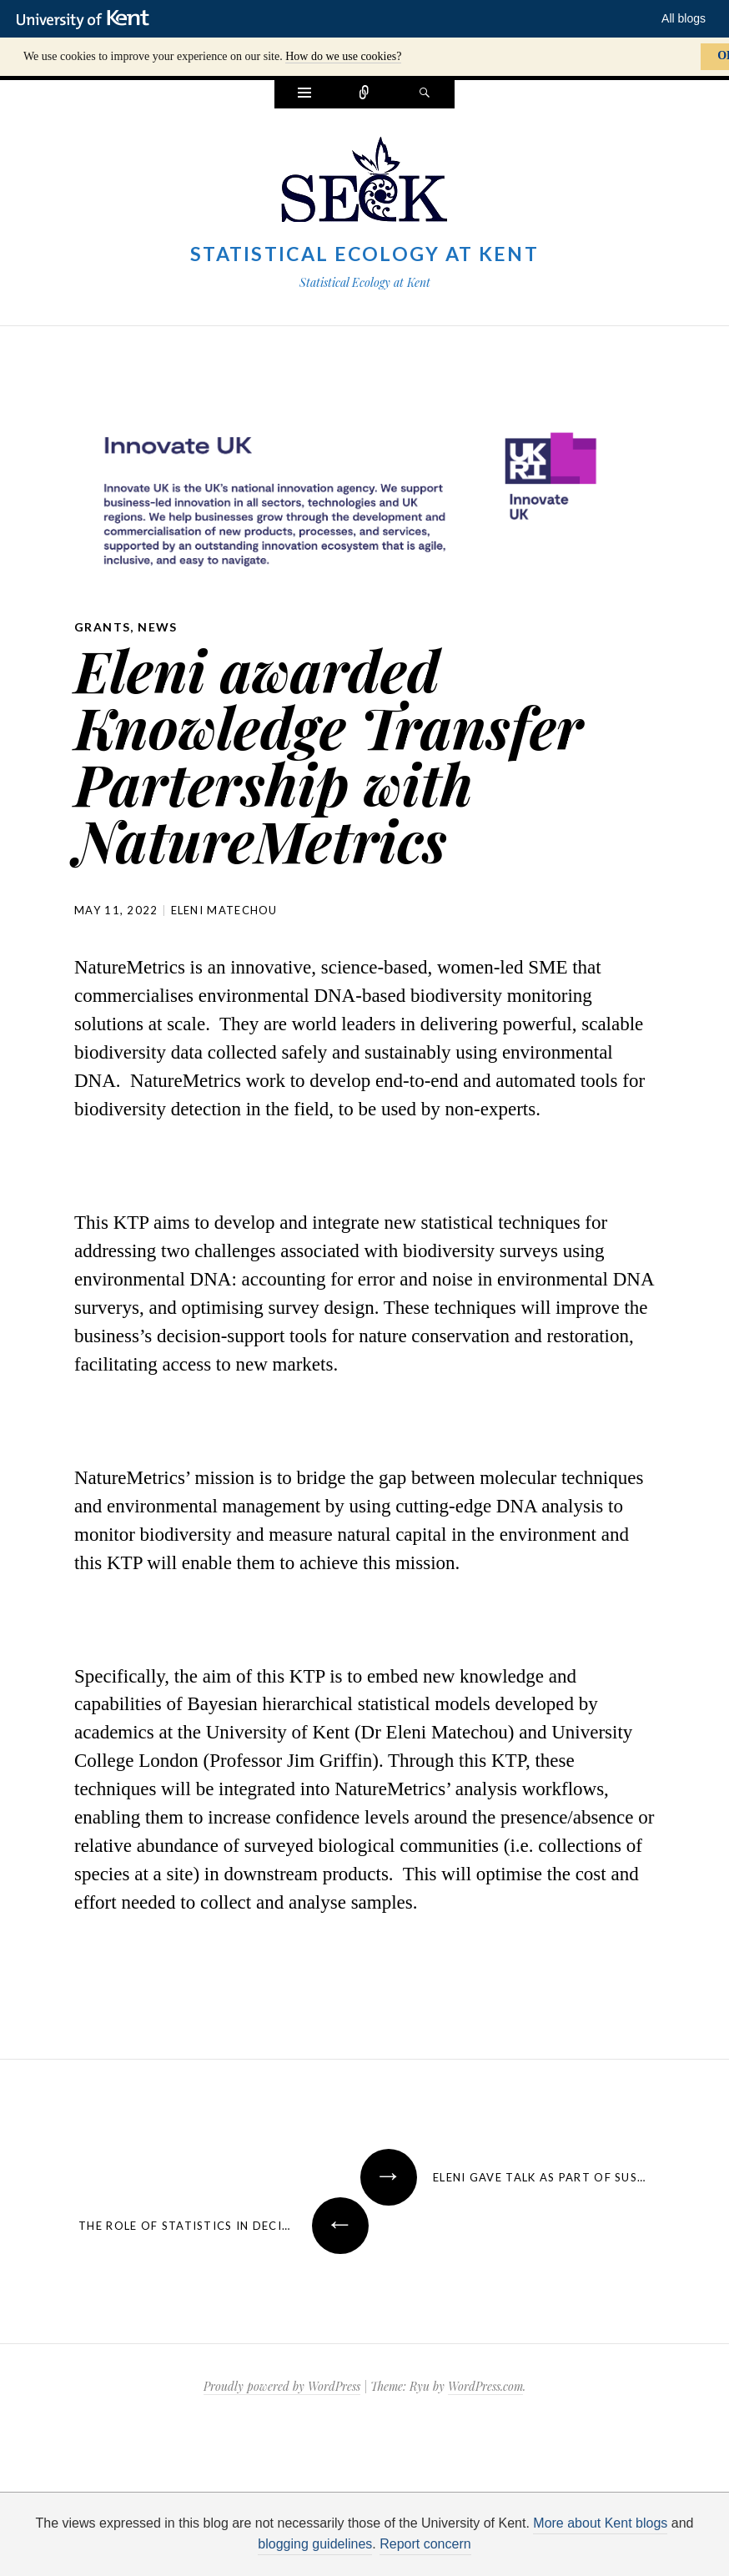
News (158, 627)
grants (102, 627)
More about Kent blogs (600, 2523)
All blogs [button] (683, 18)
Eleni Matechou (224, 910)
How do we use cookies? (343, 56)
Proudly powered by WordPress (282, 2386)
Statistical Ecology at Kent (364, 253)
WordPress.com (485, 2386)
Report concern (425, 2544)
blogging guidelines (315, 2544)
